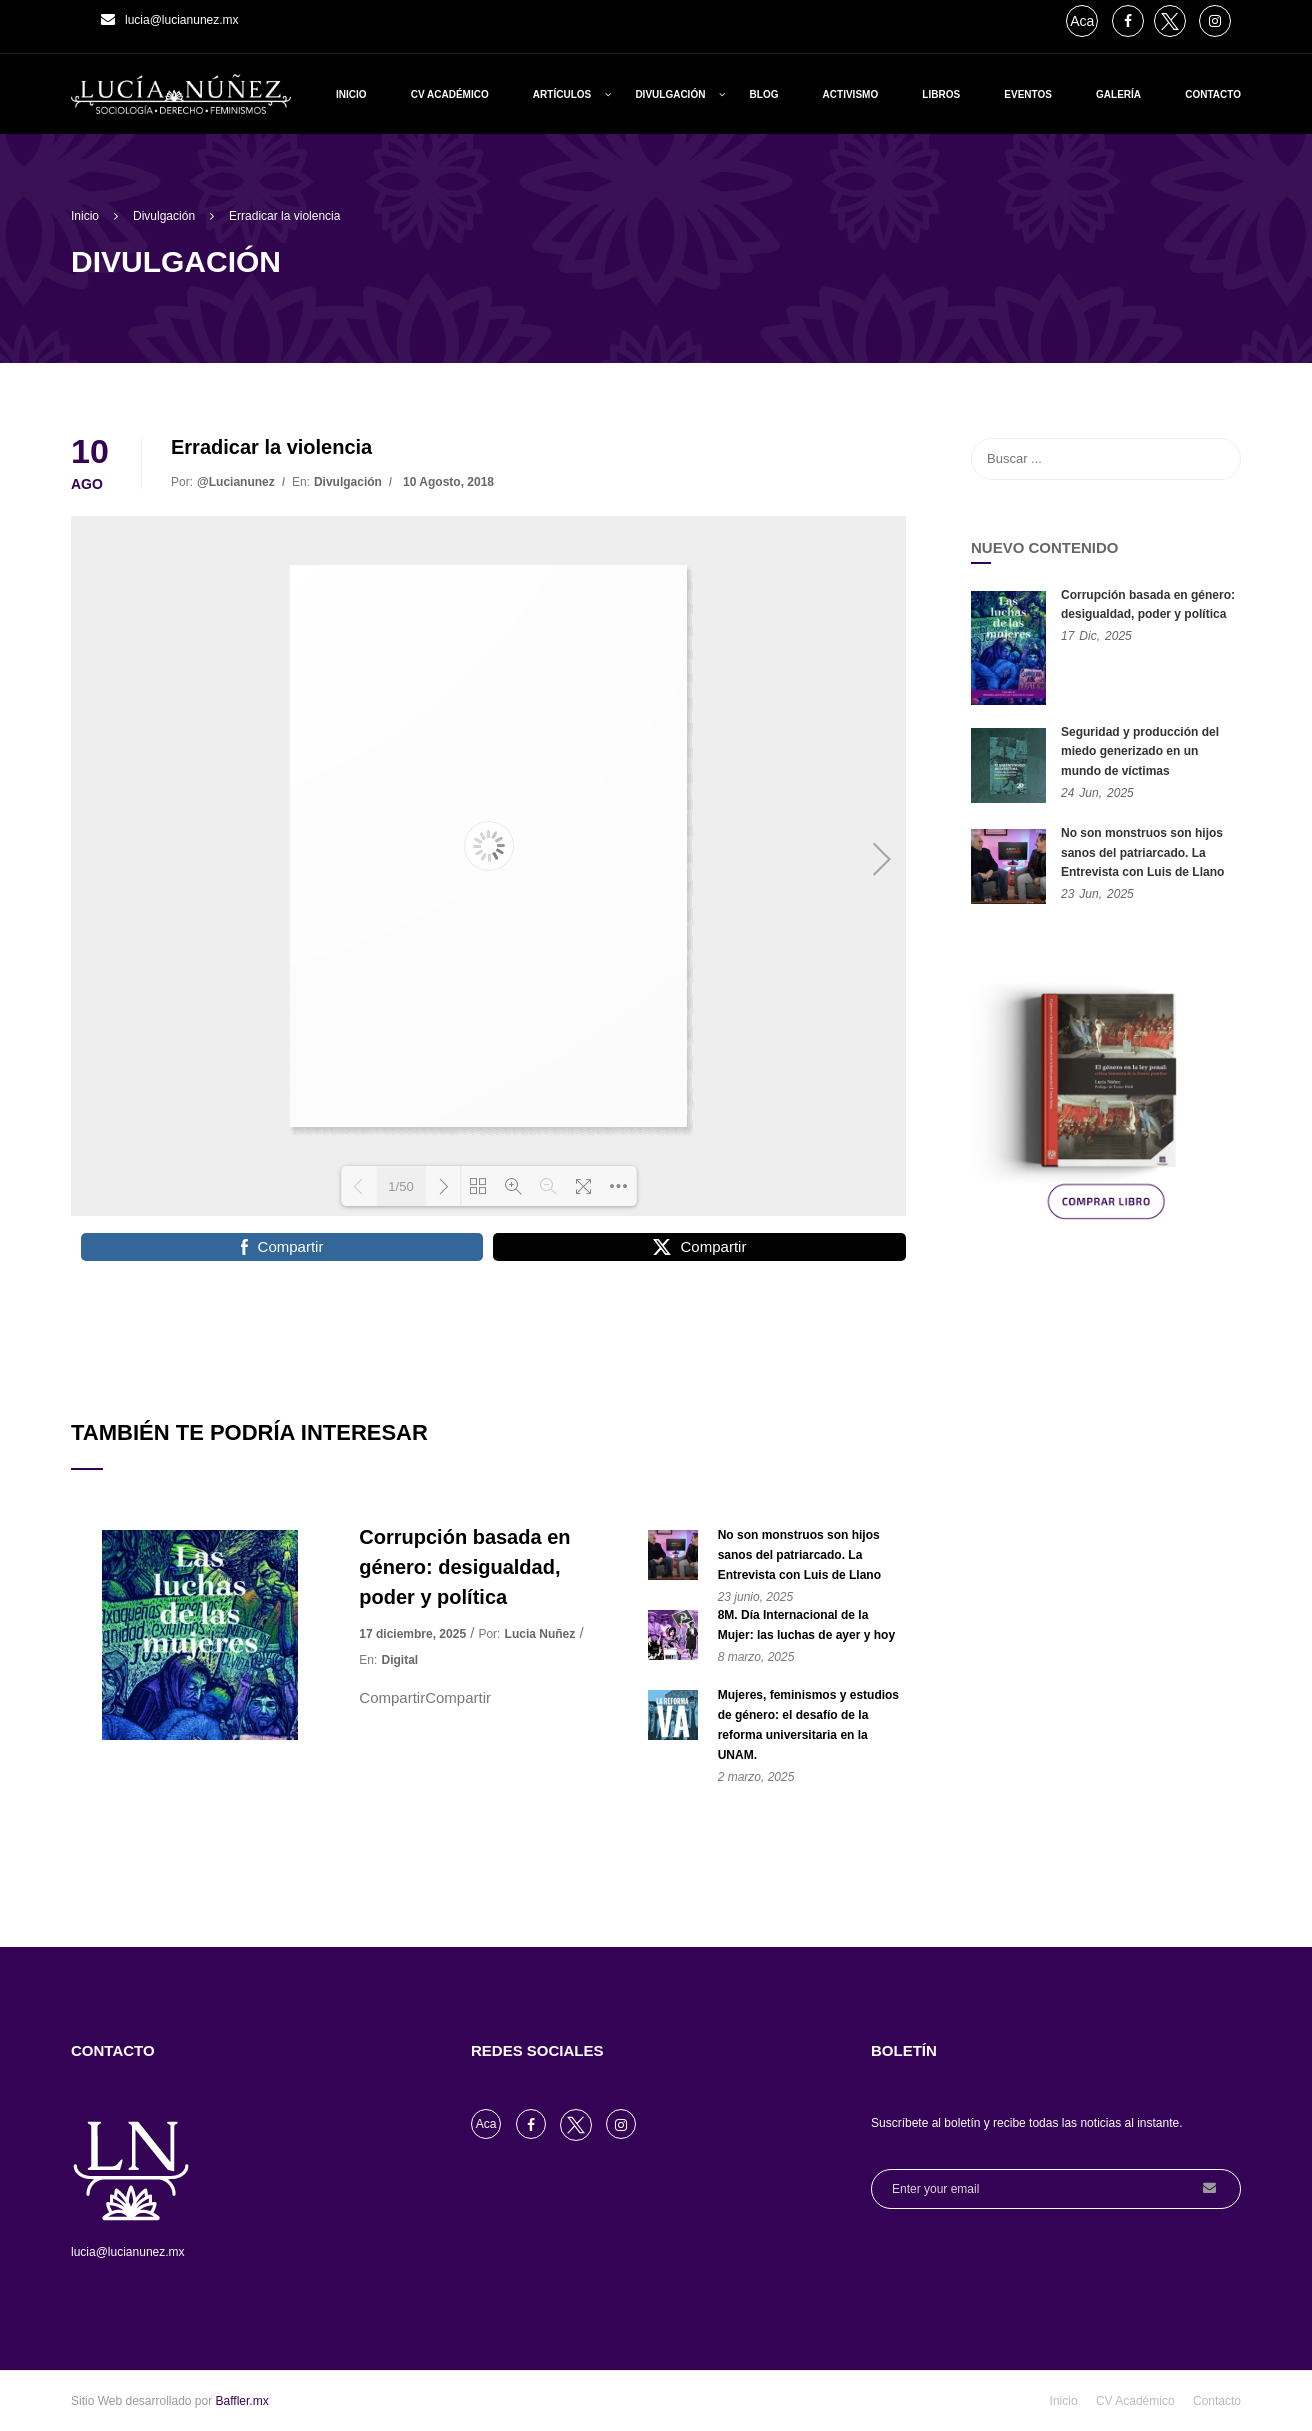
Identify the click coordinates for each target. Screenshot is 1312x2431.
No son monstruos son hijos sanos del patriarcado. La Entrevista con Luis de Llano (799, 1555)
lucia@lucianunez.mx (182, 20)
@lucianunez (236, 482)
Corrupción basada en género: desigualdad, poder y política (464, 1567)
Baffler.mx (242, 2401)
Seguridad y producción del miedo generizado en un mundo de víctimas (1140, 751)
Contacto (1213, 94)
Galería (1118, 94)
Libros (941, 94)
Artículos (562, 94)
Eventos (1028, 94)
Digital (400, 1660)
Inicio (351, 94)
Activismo (851, 94)
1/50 (400, 1186)
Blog (764, 94)
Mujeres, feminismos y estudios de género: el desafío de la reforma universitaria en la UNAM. (808, 1725)
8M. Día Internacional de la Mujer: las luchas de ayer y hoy (806, 1625)
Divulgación (670, 94)
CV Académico (450, 94)
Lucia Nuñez (540, 1634)
